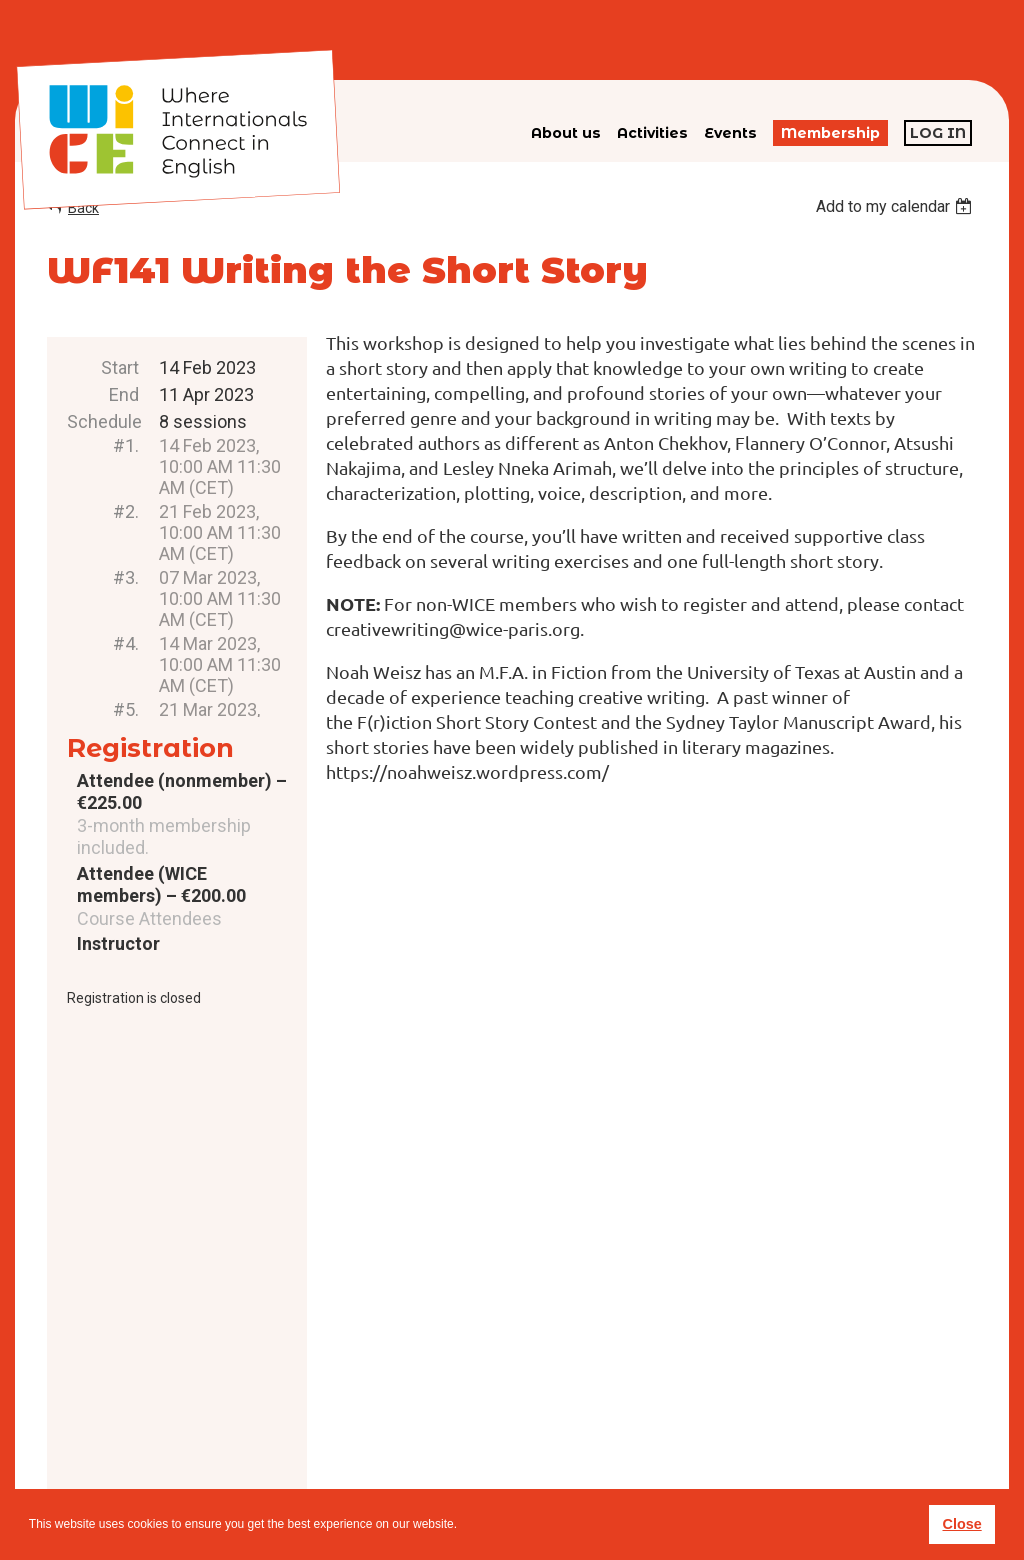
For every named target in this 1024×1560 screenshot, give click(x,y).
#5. (126, 709)
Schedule (103, 421)
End (124, 394)
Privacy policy (544, 1455)
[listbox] (896, 206)
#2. (126, 511)
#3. (126, 577)
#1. (126, 445)
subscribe (750, 1423)
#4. (126, 643)
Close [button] (961, 1524)
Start (120, 367)
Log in (938, 133)
